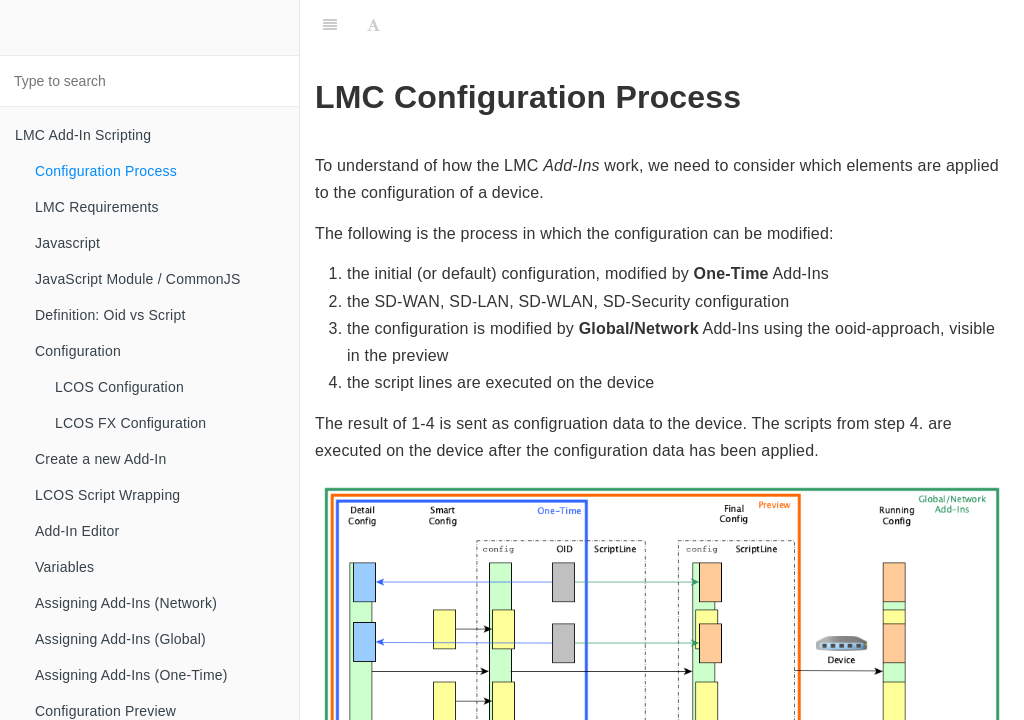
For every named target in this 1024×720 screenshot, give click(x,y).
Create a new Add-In (100, 459)
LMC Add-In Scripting (83, 135)
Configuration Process (106, 171)
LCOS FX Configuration (130, 423)
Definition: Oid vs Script (110, 315)
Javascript (67, 243)
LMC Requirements (97, 207)
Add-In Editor (77, 531)
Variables (64, 567)
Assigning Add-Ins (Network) (126, 603)
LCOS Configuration (119, 387)
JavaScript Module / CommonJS (138, 279)
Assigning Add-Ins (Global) (120, 639)
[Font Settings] (373, 25)
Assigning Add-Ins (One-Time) (131, 675)
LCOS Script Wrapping (107, 495)
